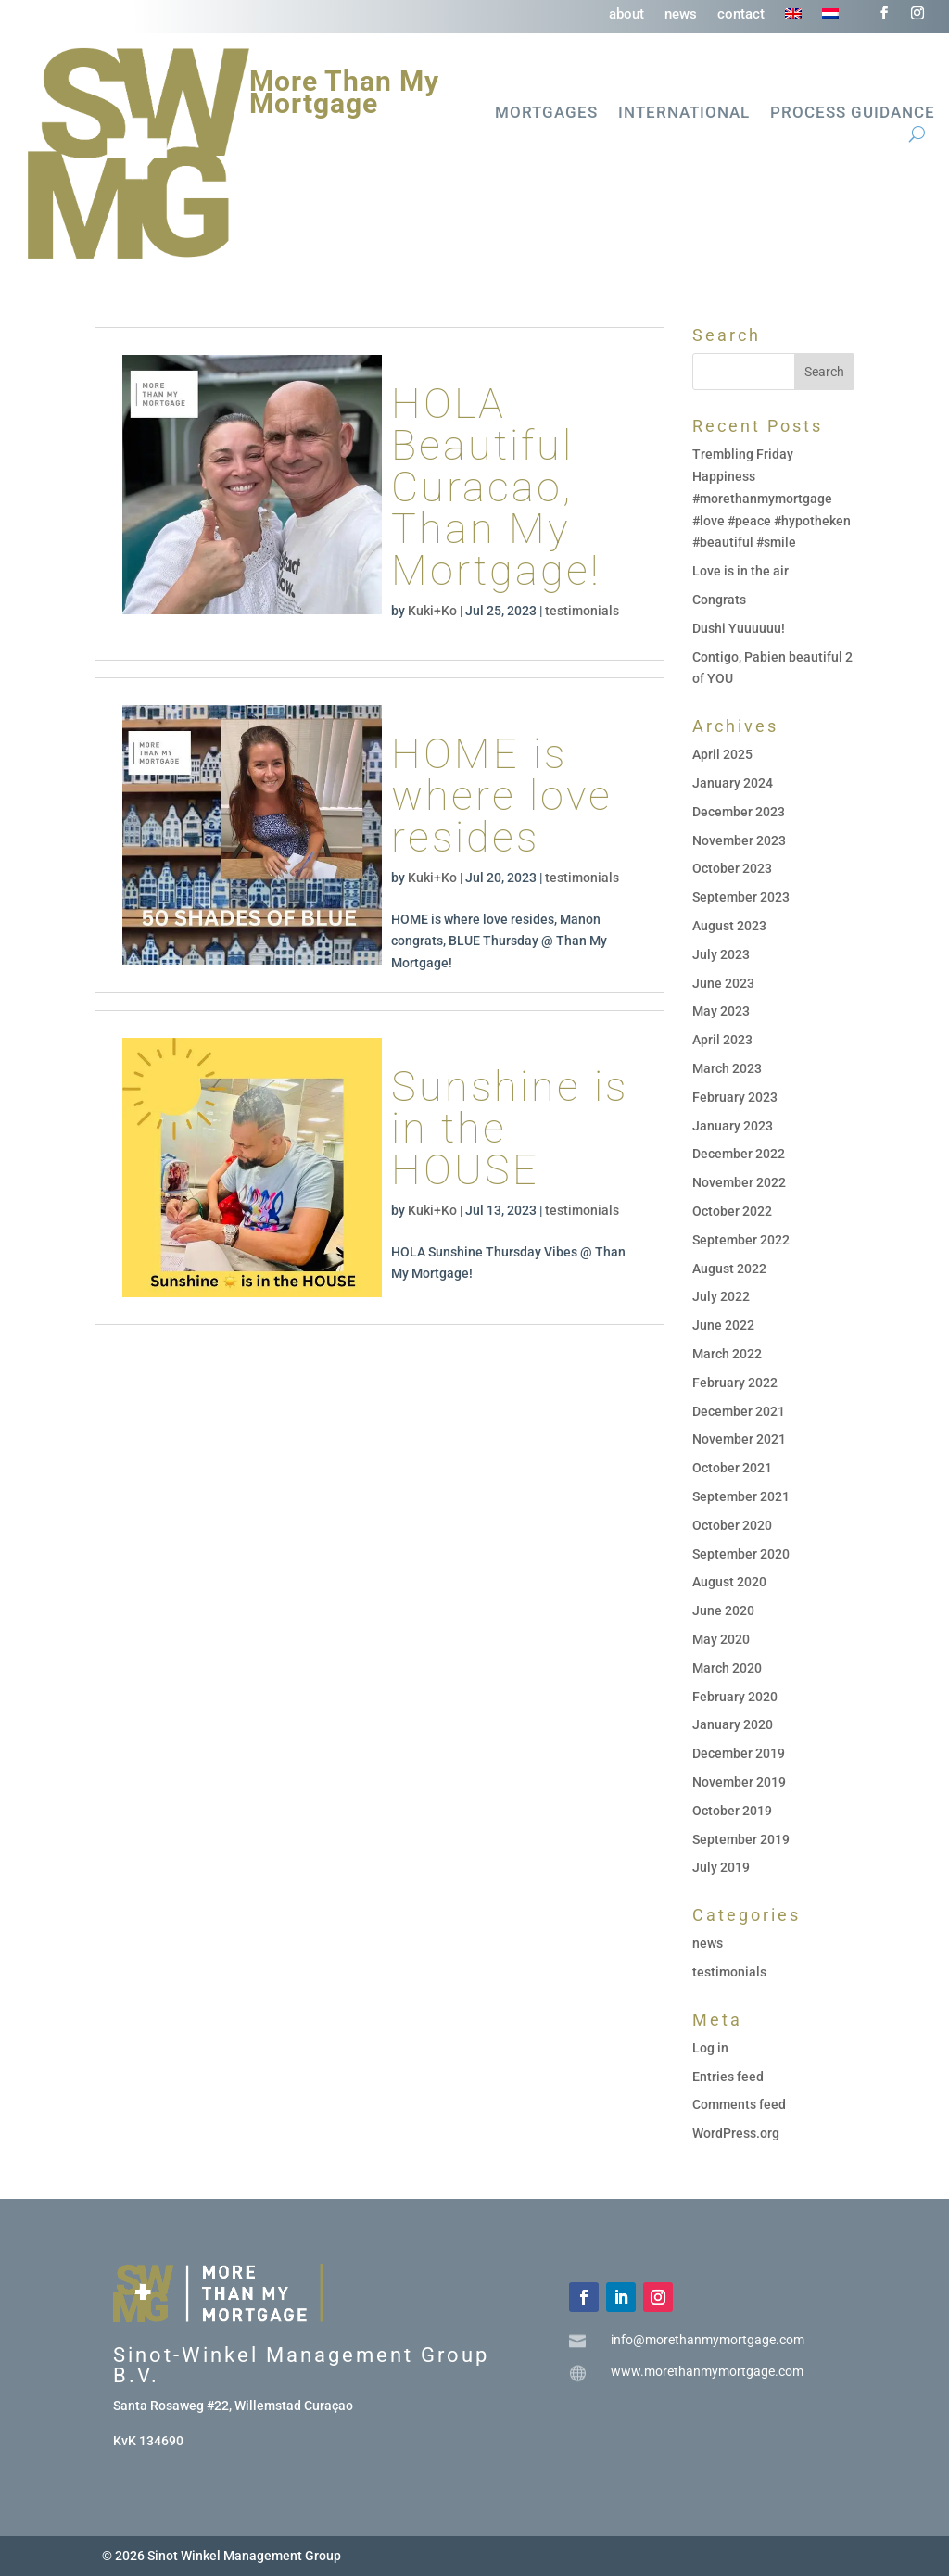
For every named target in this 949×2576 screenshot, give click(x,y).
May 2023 (721, 1011)
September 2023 (741, 897)
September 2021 (741, 1496)
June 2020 (723, 1610)
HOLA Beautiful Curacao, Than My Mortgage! (496, 487)
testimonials (582, 610)
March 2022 (727, 1353)
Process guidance (852, 113)
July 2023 (721, 954)
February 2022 (735, 1382)
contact (741, 14)
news (680, 14)
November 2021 (739, 1439)
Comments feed (739, 2104)
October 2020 (732, 1525)
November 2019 (739, 1781)
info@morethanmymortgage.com (707, 2339)
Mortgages (546, 113)
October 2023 (732, 868)
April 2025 (722, 754)
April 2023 (722, 1039)
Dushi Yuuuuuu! (738, 628)
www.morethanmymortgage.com (707, 2371)
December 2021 (738, 1411)
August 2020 (729, 1581)
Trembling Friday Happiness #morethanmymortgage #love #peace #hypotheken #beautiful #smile (771, 498)
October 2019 (732, 1810)
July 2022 (721, 1296)
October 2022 (732, 1211)
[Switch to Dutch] (830, 17)
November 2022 (739, 1182)
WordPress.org (735, 2133)
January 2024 (732, 783)
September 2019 (741, 1839)
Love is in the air (740, 570)
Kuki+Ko (432, 610)
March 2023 (727, 1068)
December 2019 (738, 1753)
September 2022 (741, 1239)
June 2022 (723, 1325)
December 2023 (738, 811)
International (684, 113)
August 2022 (729, 1268)
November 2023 (739, 840)
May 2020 (721, 1639)
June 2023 (723, 983)
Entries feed (728, 2076)
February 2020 (735, 1696)
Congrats (719, 599)
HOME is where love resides (502, 795)
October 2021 (732, 1467)
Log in (710, 2047)
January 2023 (732, 1125)
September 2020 (741, 1554)
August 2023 (729, 925)
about (626, 14)
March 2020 (727, 1668)
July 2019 (721, 1867)
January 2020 (732, 1724)
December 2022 (738, 1153)
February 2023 (735, 1097)
